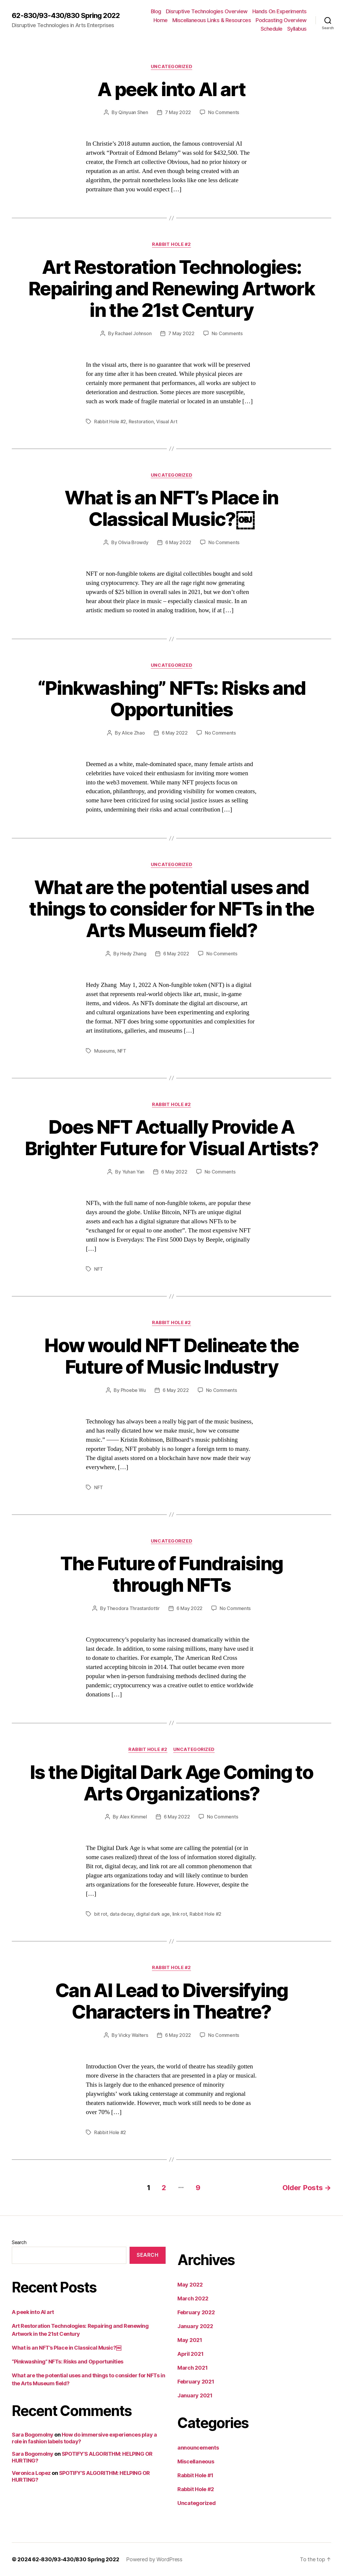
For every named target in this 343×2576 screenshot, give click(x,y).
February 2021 (195, 2382)
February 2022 (196, 2312)
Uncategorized (171, 66)
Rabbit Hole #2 (171, 244)
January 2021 (195, 2395)
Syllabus (297, 29)
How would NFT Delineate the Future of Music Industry (171, 1356)
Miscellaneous (195, 2461)
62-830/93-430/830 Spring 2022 (66, 15)
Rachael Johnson (133, 333)
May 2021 (189, 2340)
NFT (121, 1051)
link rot (179, 1914)
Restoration (141, 421)
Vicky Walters (133, 2035)
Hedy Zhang (133, 954)
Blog (156, 11)
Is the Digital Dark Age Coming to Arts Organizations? (171, 1783)
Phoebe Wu (133, 1390)
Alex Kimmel (133, 1817)
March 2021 (192, 2368)
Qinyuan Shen (133, 112)
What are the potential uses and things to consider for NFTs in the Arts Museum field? (171, 908)
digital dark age (153, 1914)
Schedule (271, 29)
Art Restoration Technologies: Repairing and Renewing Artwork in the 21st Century (171, 288)
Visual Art (166, 421)
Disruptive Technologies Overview (207, 11)
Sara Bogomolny (32, 2435)
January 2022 (195, 2326)
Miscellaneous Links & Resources (211, 20)
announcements (198, 2448)
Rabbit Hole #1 (195, 2475)
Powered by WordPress (154, 2559)
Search (19, 2242)
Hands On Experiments (279, 11)
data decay (122, 1914)
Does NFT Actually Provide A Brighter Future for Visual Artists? (171, 1137)
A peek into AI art (171, 89)
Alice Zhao (133, 733)
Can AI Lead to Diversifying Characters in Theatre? (171, 2001)
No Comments (223, 112)
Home (160, 20)
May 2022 (190, 2285)
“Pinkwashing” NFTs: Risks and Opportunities (171, 698)
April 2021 (190, 2354)
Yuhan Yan (133, 1172)
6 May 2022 (178, 542)
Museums (104, 1051)
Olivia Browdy (133, 542)
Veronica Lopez (31, 2473)
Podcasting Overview (281, 20)
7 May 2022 (178, 112)
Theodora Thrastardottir (133, 1608)
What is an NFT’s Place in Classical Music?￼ (171, 508)
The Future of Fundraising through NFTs (171, 1574)
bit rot (100, 1914)
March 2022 (192, 2298)
